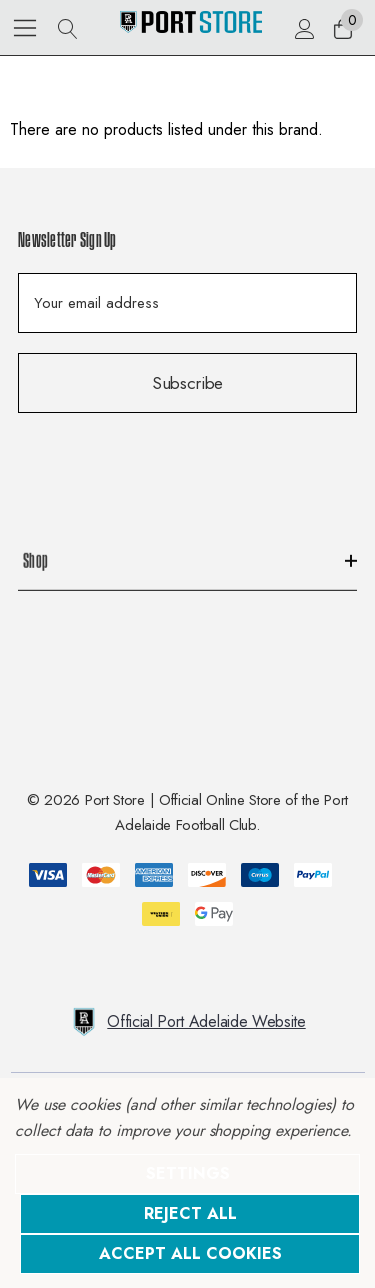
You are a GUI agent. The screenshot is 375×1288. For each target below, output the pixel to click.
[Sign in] (303, 28)
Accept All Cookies (190, 1253)
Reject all (190, 1213)
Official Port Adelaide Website (187, 1022)
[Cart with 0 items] (341, 28)
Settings (188, 1173)
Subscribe (187, 383)
